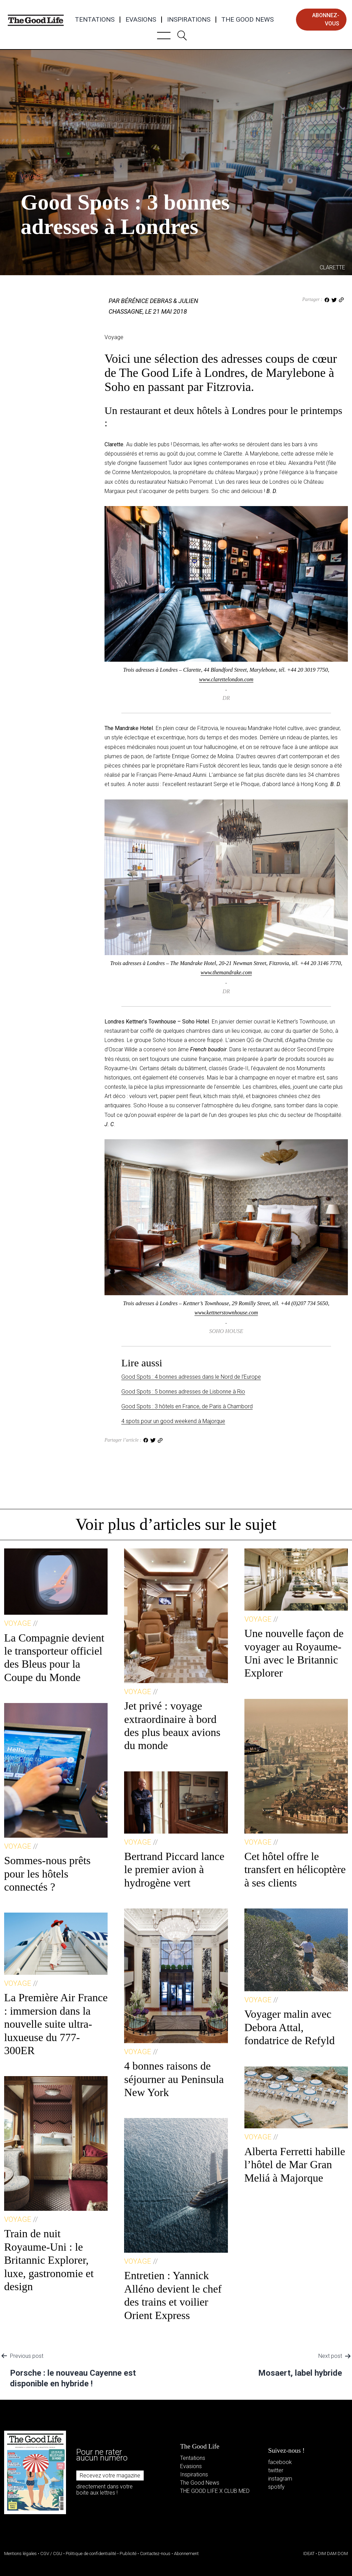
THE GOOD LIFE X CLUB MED (215, 2491)
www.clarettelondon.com (226, 679)
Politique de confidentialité (91, 2553)
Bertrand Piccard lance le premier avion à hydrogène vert (174, 1869)
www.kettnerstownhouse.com (226, 1312)
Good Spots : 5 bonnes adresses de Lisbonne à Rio (183, 1391)
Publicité (128, 2553)
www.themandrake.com (226, 972)
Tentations (94, 19)
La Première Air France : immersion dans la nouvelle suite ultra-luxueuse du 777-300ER (56, 2024)
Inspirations (188, 19)
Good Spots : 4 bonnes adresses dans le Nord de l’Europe (191, 1377)
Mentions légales (20, 2553)
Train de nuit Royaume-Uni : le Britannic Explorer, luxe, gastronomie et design (49, 2260)
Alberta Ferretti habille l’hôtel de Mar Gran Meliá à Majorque (294, 2164)
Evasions (140, 19)
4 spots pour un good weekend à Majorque (173, 1421)
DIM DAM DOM (333, 2553)
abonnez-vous (325, 19)
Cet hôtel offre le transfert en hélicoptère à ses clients (295, 1869)
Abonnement (186, 2553)
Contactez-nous (155, 2553)
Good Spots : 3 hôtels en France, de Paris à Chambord (187, 1406)
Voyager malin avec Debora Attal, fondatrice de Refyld (289, 2027)
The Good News (247, 19)
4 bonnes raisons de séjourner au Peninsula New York (174, 2079)
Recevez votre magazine (110, 2475)
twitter (275, 2470)
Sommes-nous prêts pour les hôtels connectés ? (47, 1873)
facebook (280, 2462)
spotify (276, 2487)
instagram (280, 2478)
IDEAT (309, 2553)
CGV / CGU (51, 2553)
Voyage (32, 176)
